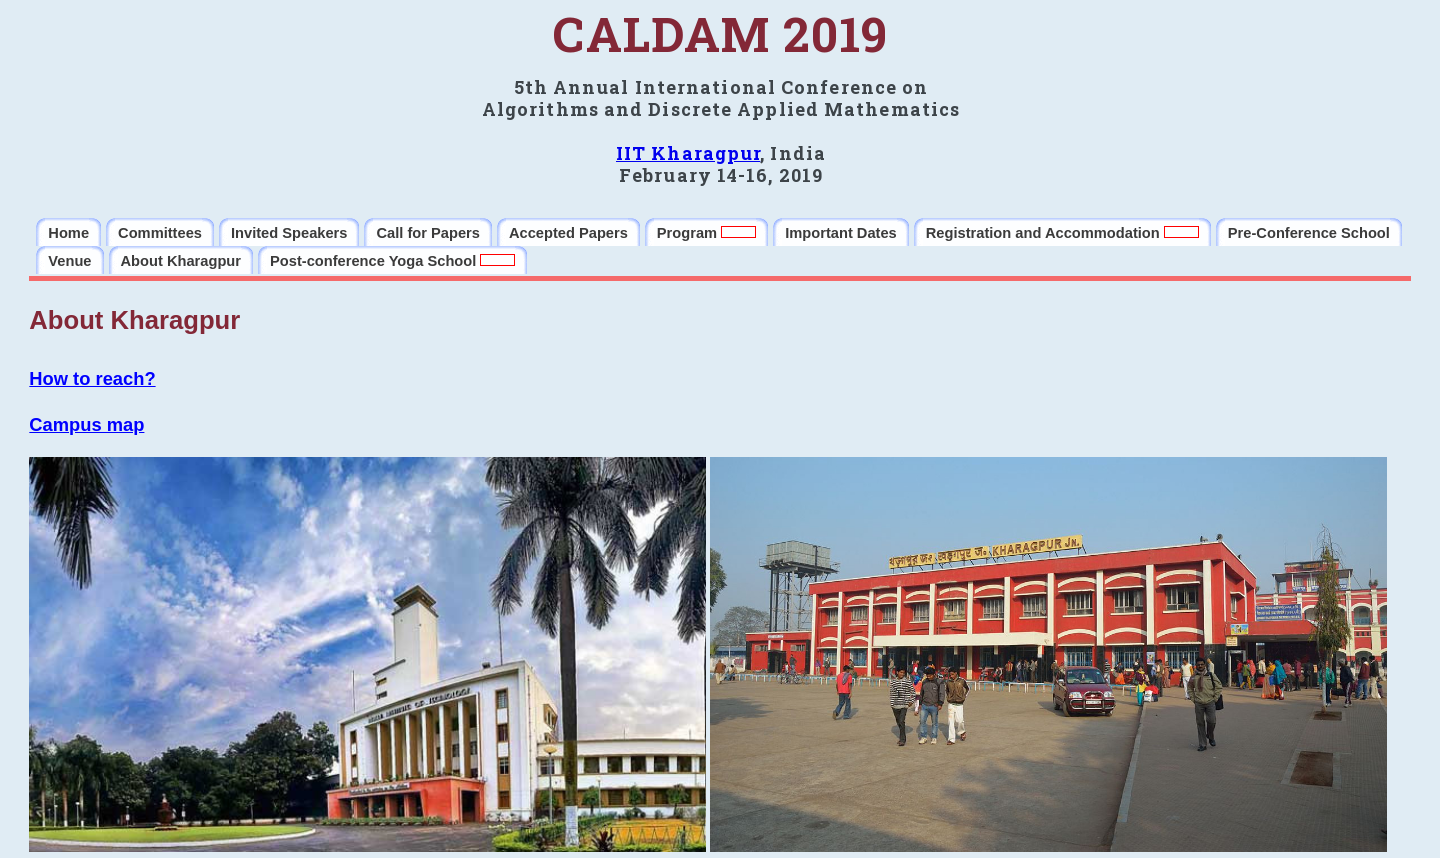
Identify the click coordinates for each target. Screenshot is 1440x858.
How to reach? (92, 378)
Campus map (86, 424)
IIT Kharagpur (688, 153)
